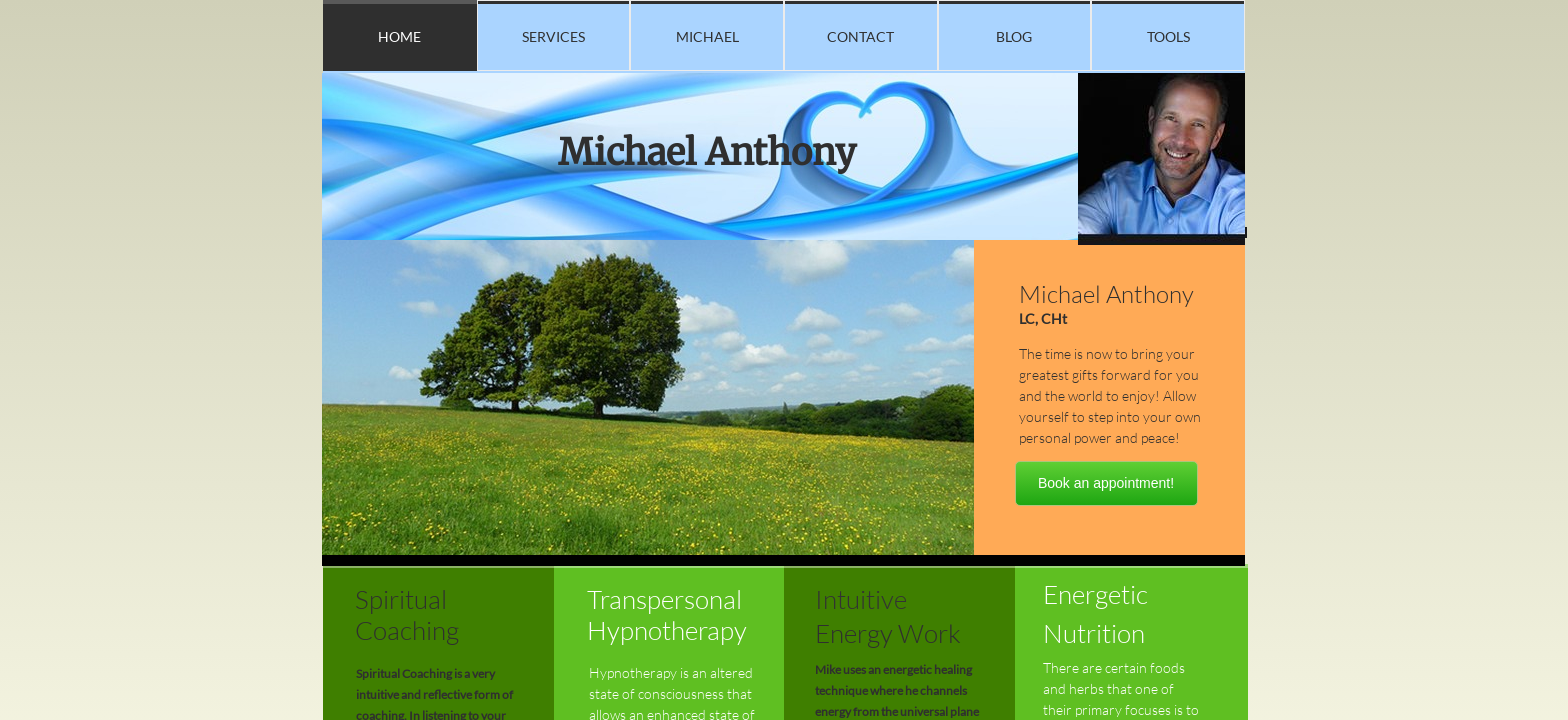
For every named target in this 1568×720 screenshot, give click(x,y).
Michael (707, 36)
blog (1014, 36)
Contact (860, 36)
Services (553, 36)
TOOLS (1168, 36)
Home (399, 36)
